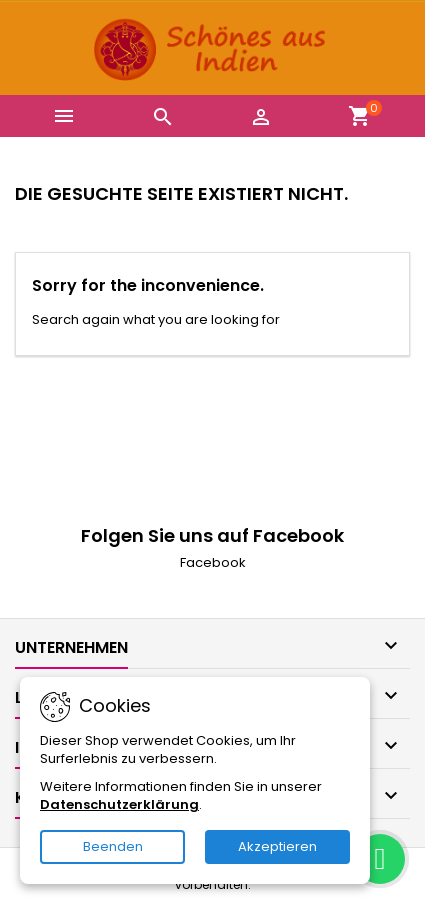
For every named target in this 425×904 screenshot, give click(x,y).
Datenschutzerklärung (119, 804)
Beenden (113, 846)
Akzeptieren (277, 846)
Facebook (213, 562)
